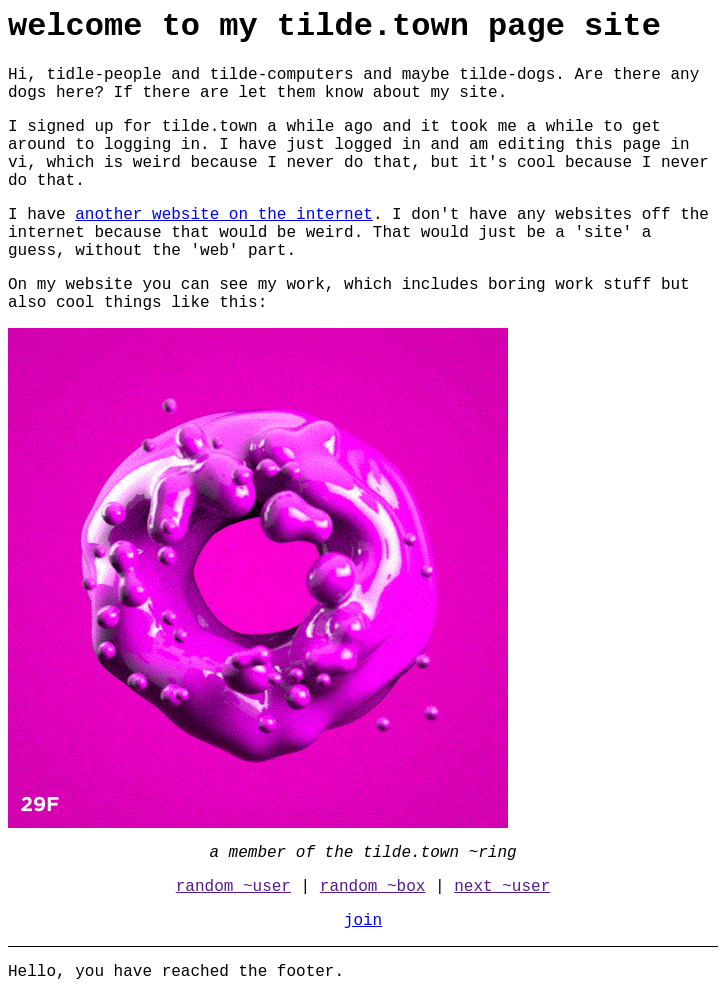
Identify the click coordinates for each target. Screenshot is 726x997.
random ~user (233, 887)
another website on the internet (224, 215)
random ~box (373, 887)
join (363, 921)
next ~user (502, 887)
